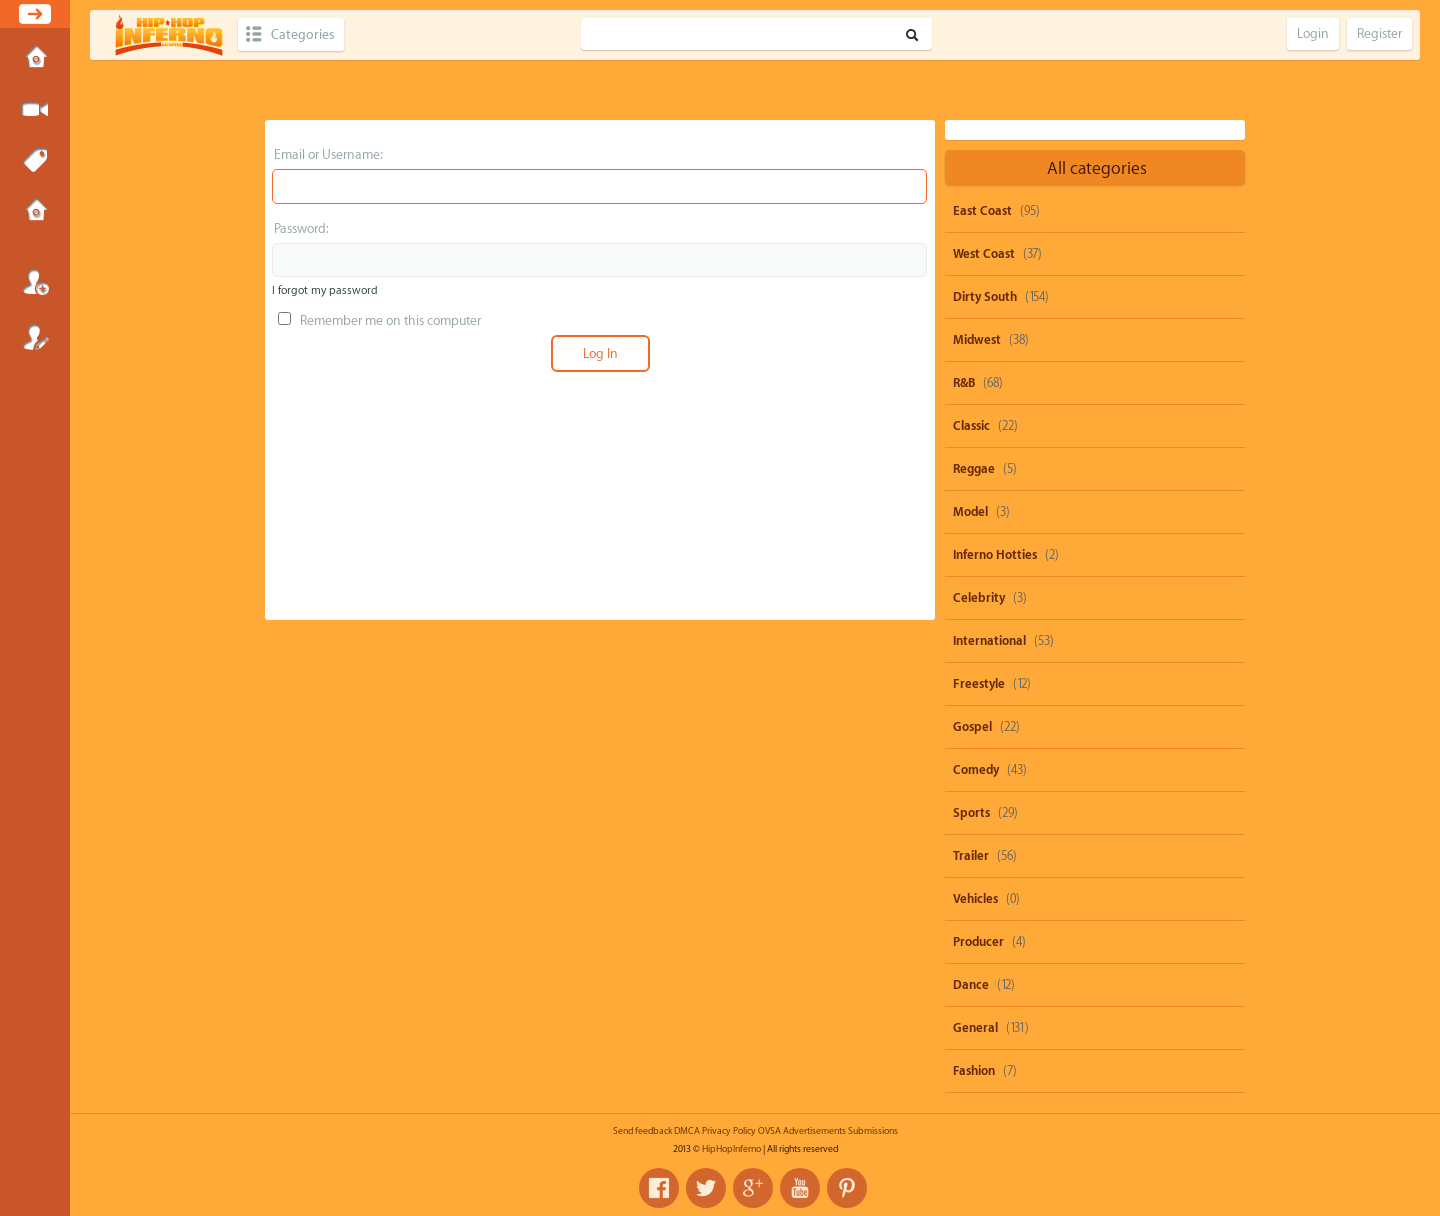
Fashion (974, 1071)
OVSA (769, 1131)
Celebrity (979, 598)
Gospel (972, 727)
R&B (964, 383)
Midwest (977, 340)
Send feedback (642, 1131)
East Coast (982, 211)
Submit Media (35, 110)
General (975, 1028)
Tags (35, 161)
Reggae (974, 469)
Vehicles (975, 899)
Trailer (971, 856)
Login (35, 282)
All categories (1097, 168)
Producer (978, 942)
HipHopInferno (731, 1149)
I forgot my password (325, 290)
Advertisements (814, 1131)
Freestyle (979, 684)
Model (970, 512)
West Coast (984, 254)
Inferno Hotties (995, 555)
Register (35, 337)
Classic (971, 426)
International (989, 641)
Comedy (976, 770)
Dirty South (985, 297)
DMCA (687, 1131)
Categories (302, 34)
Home (35, 59)
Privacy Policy (729, 1131)
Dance (971, 985)
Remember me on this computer (379, 320)
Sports (971, 813)
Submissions (35, 212)
